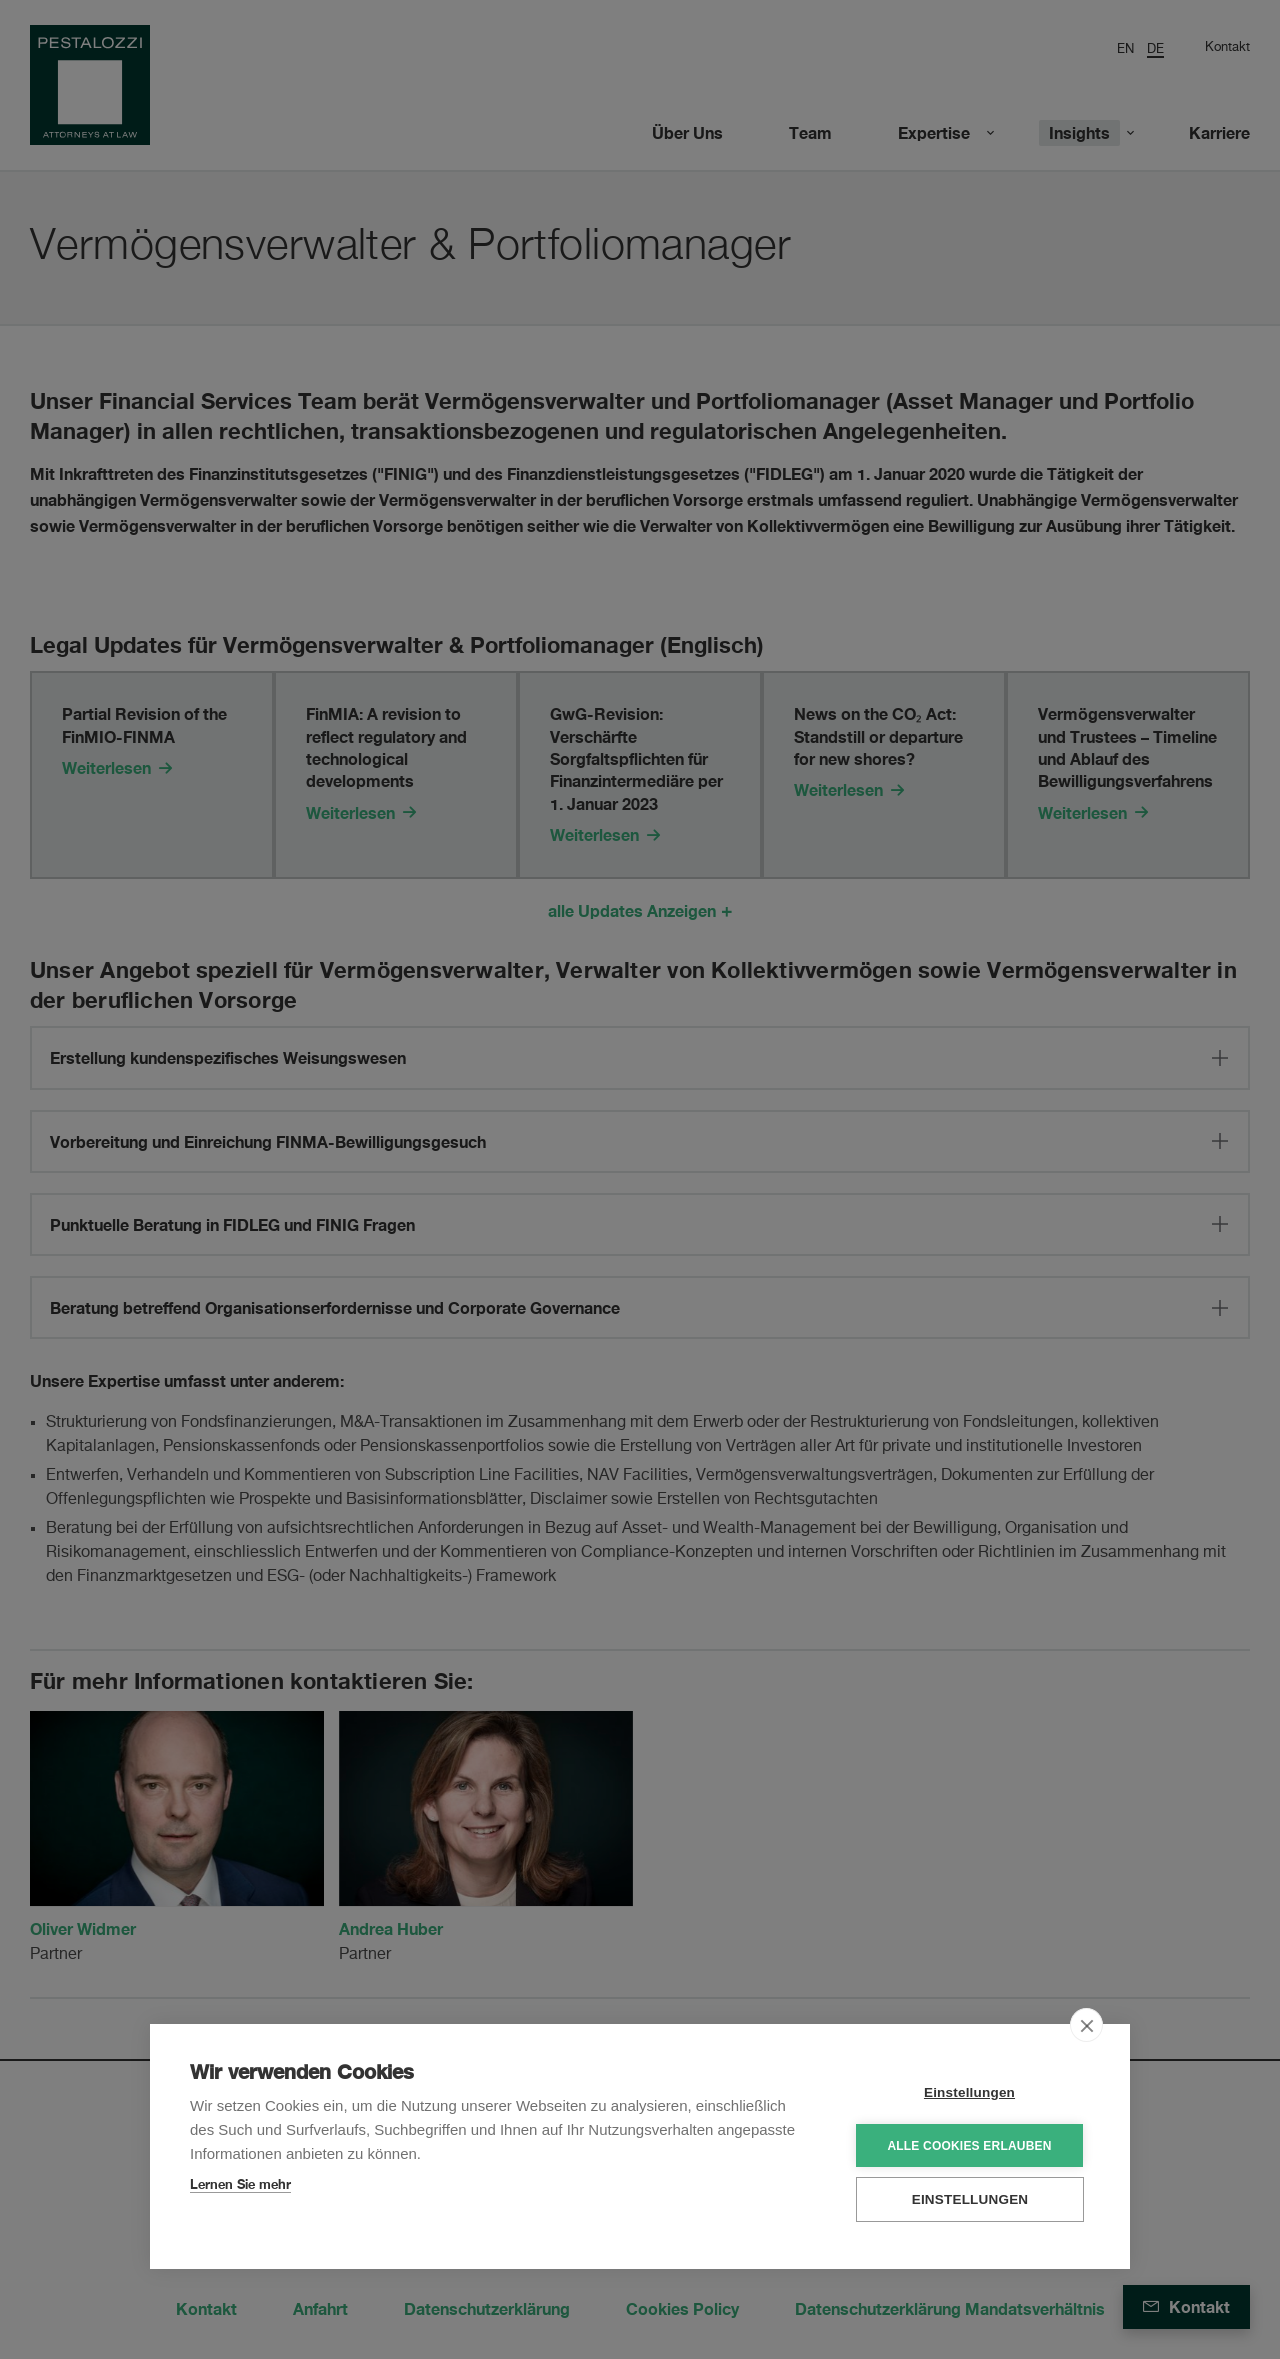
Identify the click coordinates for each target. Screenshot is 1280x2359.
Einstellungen (969, 2091)
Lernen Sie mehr (240, 2183)
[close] (1086, 2024)
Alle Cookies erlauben (969, 2145)
